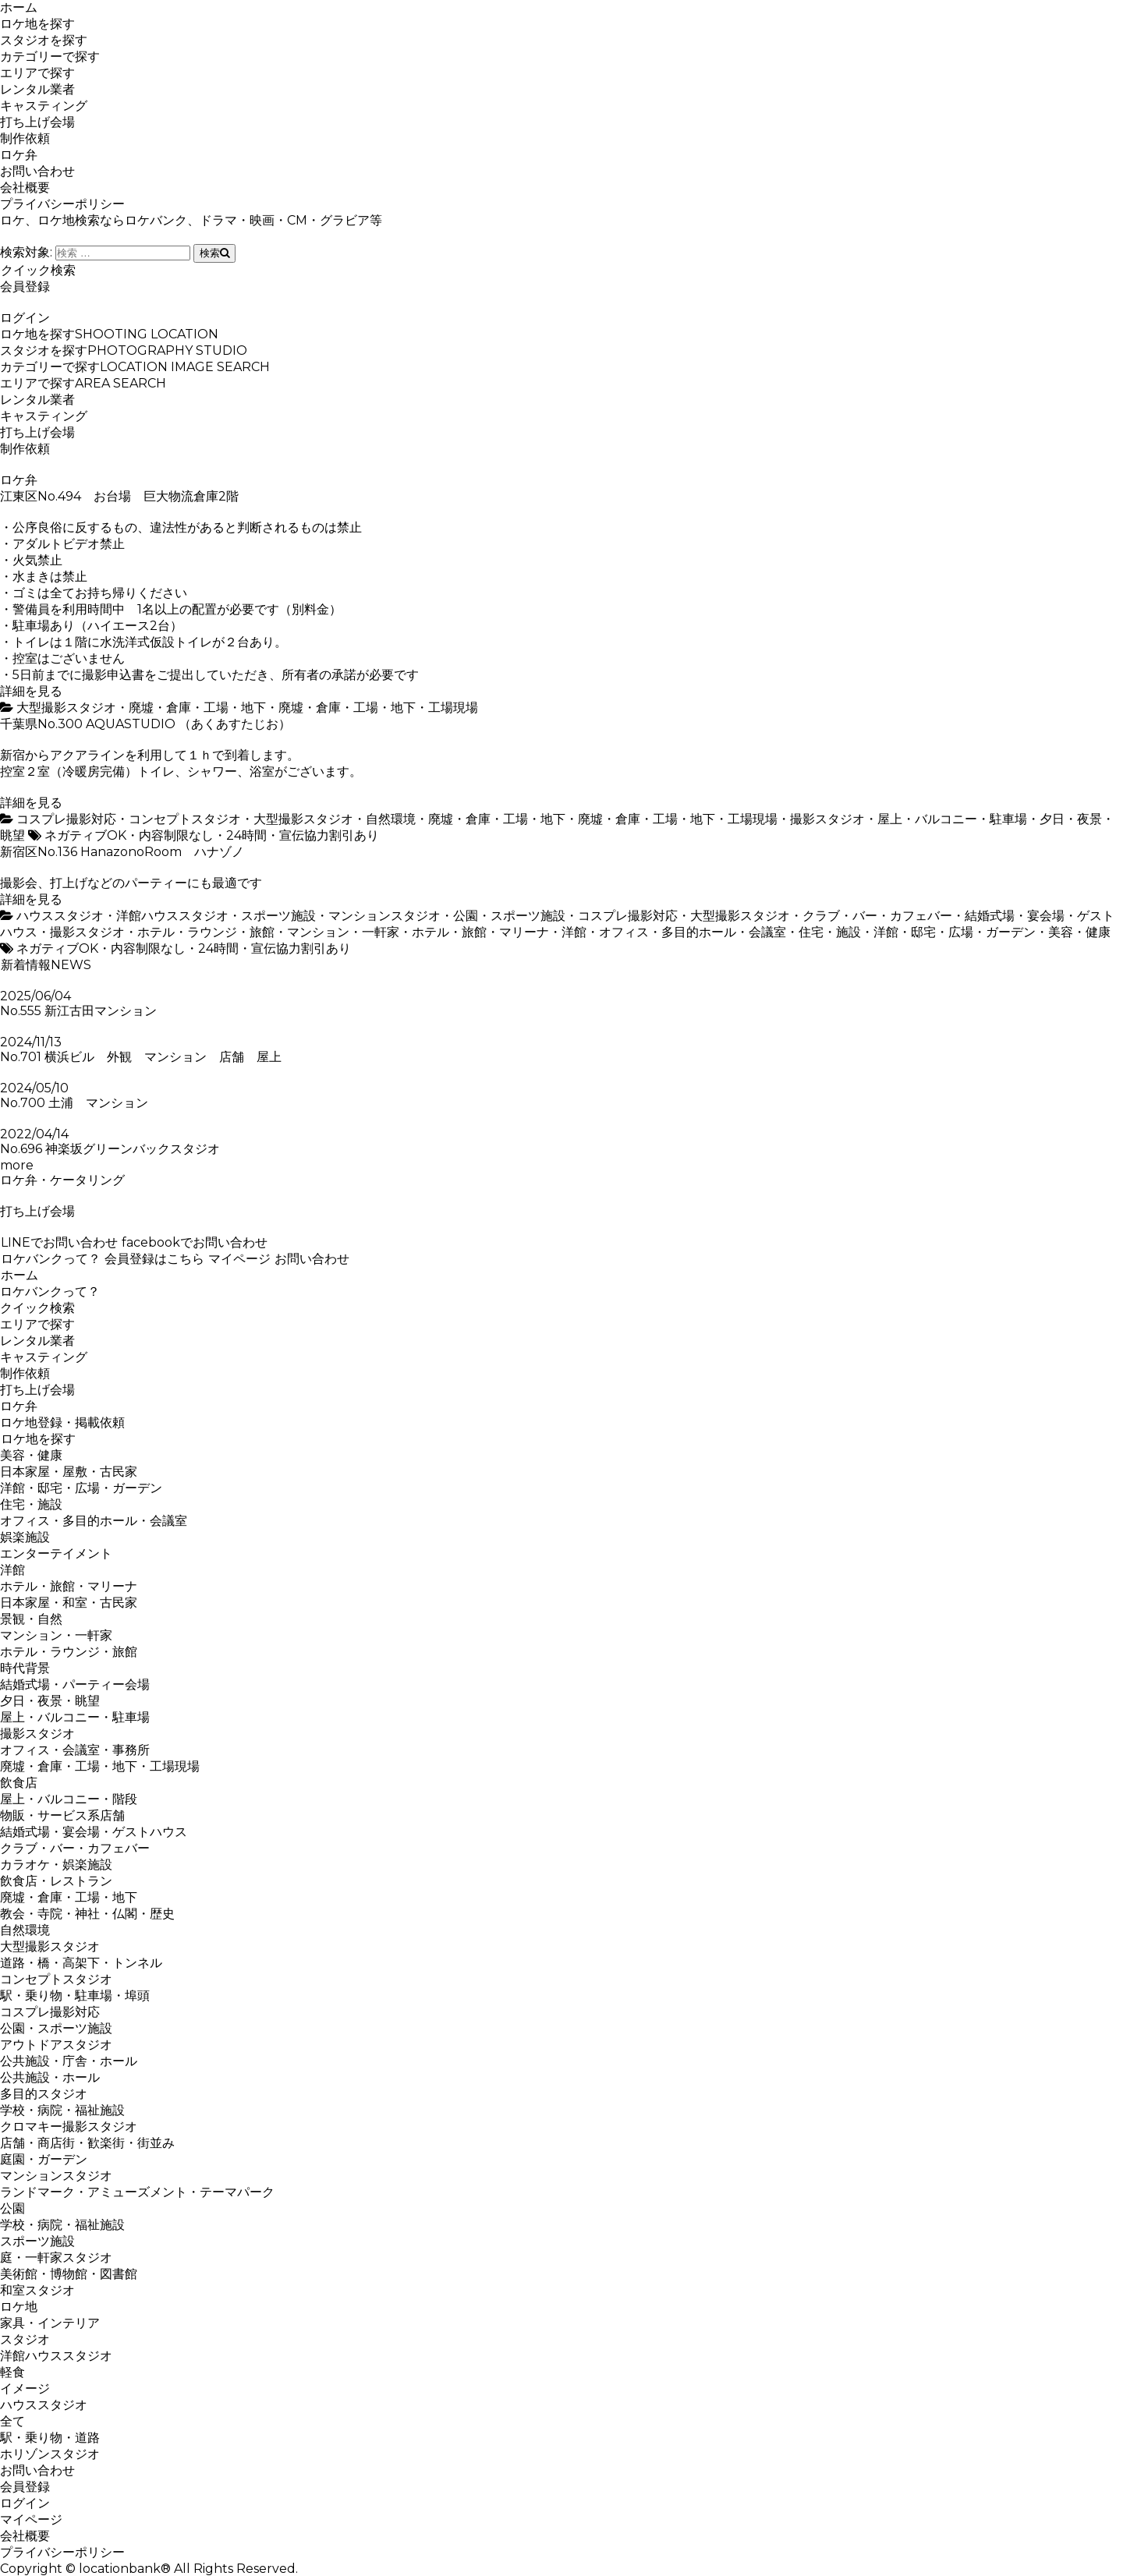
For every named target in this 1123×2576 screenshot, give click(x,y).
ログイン (25, 317)
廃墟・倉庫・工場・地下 (197, 707)
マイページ (239, 1258)
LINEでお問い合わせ (59, 1242)
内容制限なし (176, 835)
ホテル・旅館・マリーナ (480, 932)
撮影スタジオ (827, 819)
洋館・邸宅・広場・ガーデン (954, 932)
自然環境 (391, 819)
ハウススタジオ (60, 915)
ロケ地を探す (37, 23)
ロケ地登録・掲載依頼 (62, 1422)
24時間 (246, 835)
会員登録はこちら (154, 1258)
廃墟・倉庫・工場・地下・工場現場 (378, 707)
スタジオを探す (43, 40)
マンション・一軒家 (343, 932)
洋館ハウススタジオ (172, 915)
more (17, 1165)
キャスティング (43, 105)
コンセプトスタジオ (185, 819)
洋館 (574, 932)
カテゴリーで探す (50, 56)
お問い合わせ (37, 171)
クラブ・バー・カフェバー (877, 915)
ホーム (18, 7)
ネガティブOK (85, 835)
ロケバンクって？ (50, 1258)
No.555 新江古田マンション (78, 1010)
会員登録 (25, 286)
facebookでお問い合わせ (194, 1242)
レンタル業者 (37, 89)
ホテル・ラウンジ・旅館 (206, 932)
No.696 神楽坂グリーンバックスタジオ (110, 1148)
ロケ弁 (18, 154)
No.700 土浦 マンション (74, 1102)
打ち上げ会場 (37, 122)
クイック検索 (38, 270)
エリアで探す (37, 72)
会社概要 (25, 187)
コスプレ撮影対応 (66, 819)
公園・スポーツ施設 (509, 915)
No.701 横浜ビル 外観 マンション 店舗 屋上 (141, 1056)
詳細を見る (31, 691)
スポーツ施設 (278, 915)
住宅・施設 (830, 932)
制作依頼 (25, 138)
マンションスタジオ (384, 915)
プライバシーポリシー (62, 203)
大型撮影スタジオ (66, 707)
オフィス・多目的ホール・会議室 (692, 932)
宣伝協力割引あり (329, 835)
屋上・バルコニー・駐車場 (952, 819)
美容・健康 (1079, 932)
